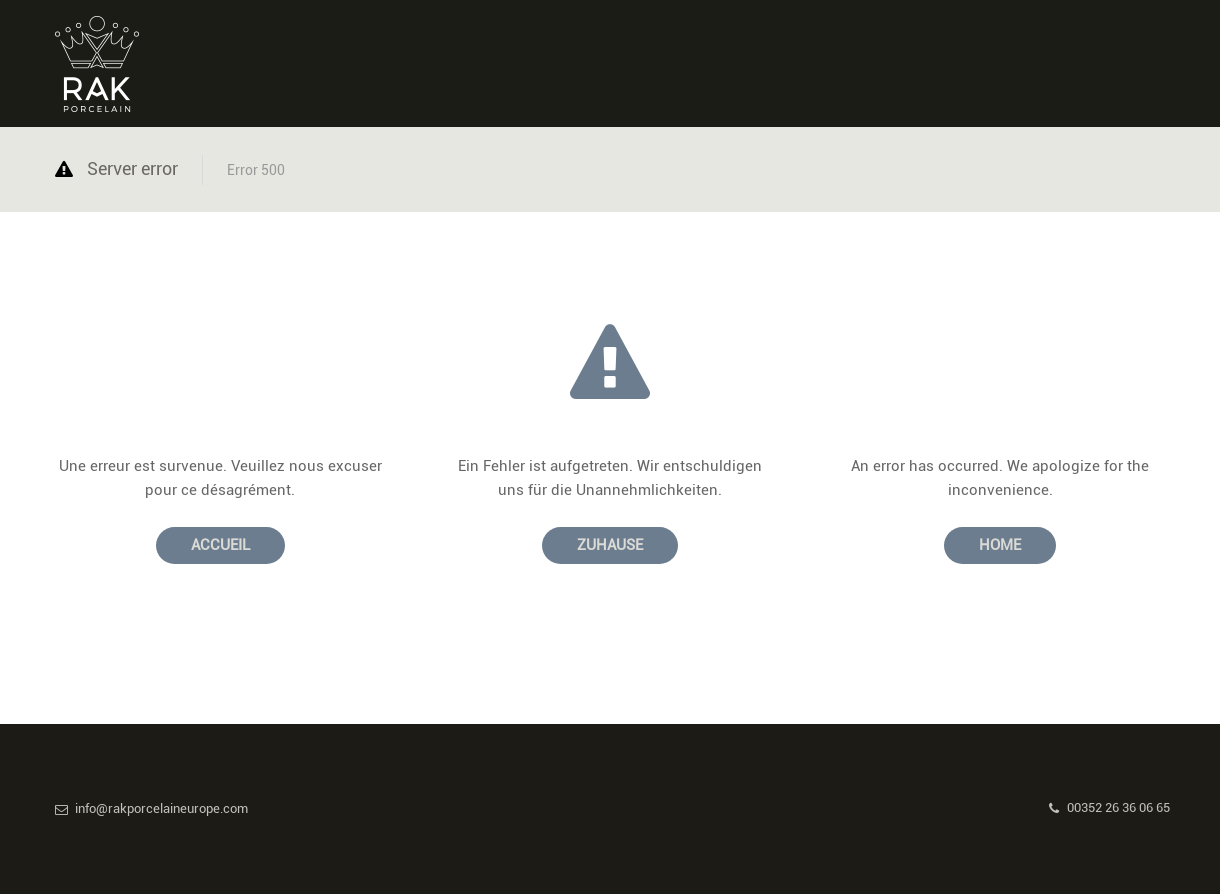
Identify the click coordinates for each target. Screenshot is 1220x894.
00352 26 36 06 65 (1109, 807)
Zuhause (610, 545)
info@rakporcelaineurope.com (151, 808)
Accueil (220, 545)
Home (1000, 545)
